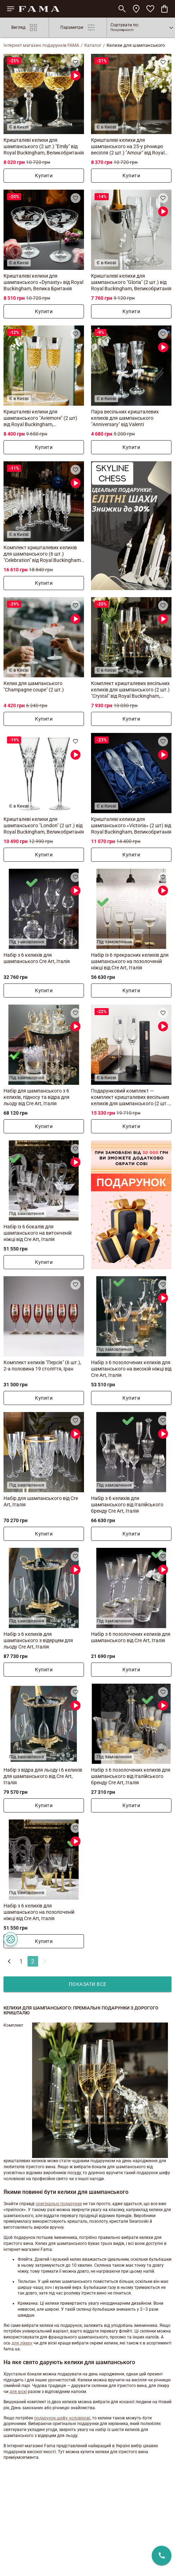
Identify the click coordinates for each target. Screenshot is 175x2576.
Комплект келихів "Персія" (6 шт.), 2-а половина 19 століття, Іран (42, 1366)
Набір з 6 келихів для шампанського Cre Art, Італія (37, 958)
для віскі (18, 2391)
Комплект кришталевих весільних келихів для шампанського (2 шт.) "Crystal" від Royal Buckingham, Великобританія (130, 690)
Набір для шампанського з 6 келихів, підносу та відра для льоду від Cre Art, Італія (37, 1097)
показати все (88, 1984)
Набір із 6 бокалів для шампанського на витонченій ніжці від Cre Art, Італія (38, 1233)
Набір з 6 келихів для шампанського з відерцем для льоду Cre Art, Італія (38, 1640)
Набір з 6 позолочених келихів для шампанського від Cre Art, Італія (130, 1637)
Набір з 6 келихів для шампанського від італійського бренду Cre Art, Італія (127, 1504)
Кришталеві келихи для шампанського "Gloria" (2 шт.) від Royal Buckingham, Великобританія (131, 282)
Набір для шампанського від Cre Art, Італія (41, 1501)
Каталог (92, 45)
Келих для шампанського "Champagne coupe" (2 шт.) (34, 686)
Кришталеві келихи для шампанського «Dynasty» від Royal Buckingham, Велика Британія (43, 282)
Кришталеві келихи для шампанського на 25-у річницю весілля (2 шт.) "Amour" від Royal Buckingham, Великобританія (127, 146)
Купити (44, 175)
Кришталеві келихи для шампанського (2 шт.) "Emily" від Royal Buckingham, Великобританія (44, 146)
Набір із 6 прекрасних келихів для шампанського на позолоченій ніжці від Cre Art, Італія (130, 961)
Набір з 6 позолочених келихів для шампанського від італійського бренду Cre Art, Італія (130, 1776)
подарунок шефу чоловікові (62, 2418)
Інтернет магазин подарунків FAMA (41, 45)
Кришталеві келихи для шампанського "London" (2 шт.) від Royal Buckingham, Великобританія (44, 825)
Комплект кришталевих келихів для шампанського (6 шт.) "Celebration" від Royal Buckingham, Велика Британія (43, 554)
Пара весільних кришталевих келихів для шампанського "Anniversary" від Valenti (125, 418)
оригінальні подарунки (59, 2203)
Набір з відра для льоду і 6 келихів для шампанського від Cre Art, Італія (43, 1776)
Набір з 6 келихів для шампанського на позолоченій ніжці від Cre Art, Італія (39, 1912)
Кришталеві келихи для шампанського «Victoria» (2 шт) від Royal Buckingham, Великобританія (131, 825)
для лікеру (22, 2343)
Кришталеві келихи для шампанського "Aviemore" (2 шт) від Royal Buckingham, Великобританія (40, 418)
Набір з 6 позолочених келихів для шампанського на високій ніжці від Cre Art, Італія (131, 1369)
